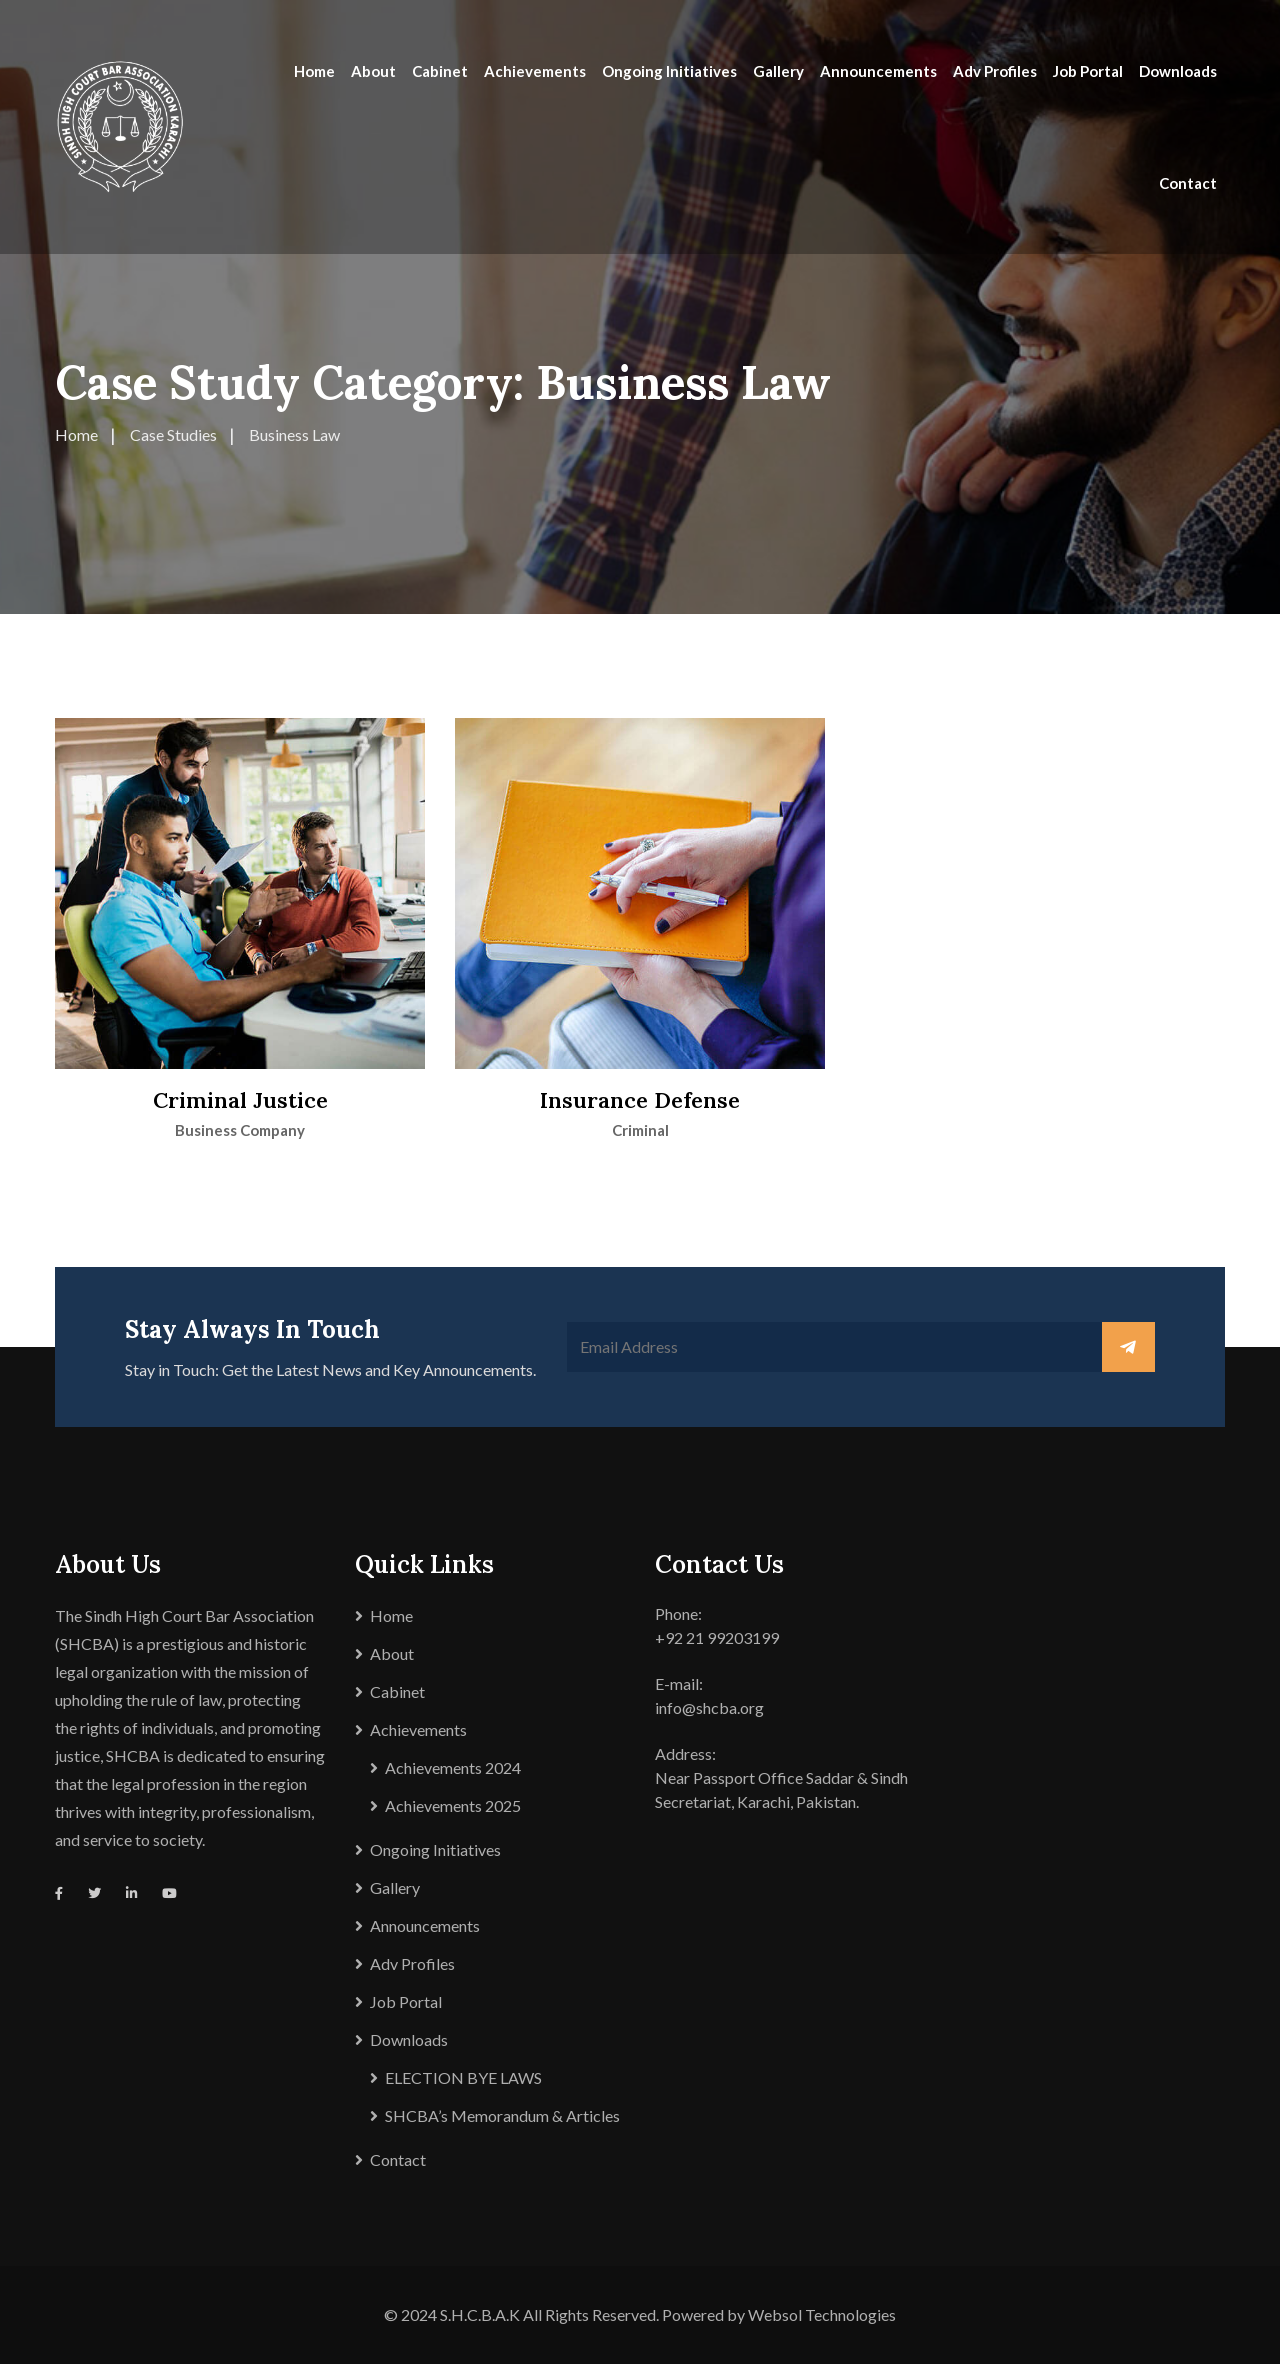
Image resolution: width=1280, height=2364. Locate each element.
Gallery (778, 71)
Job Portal (1088, 71)
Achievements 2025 (453, 1805)
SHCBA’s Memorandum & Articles (502, 2115)
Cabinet (440, 71)
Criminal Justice (240, 1100)
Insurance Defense (640, 1100)
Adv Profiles (995, 71)
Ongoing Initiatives (669, 71)
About (373, 71)
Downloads (1178, 71)
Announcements (878, 71)
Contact (1188, 183)
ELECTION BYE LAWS (463, 2077)
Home (314, 71)
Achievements (535, 71)
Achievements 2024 (453, 1767)
